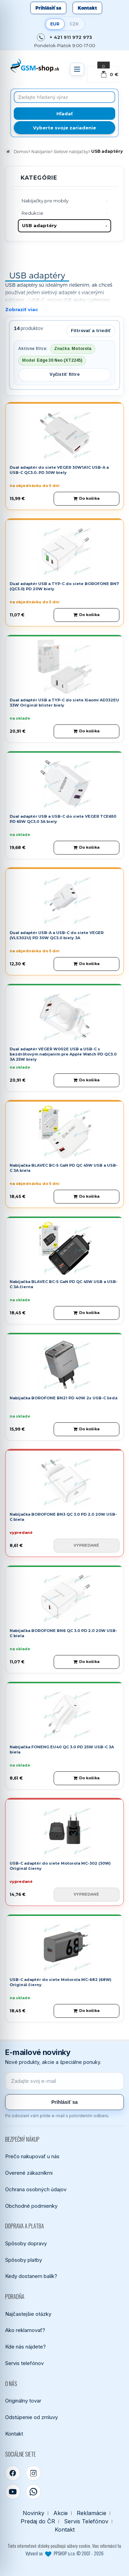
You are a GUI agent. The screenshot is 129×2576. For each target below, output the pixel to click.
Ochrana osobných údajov (35, 2189)
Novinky (33, 2513)
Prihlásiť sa (48, 8)
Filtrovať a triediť (91, 330)
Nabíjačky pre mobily (45, 200)
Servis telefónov (24, 2363)
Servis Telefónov (86, 2521)
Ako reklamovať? (25, 2330)
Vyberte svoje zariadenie (64, 127)
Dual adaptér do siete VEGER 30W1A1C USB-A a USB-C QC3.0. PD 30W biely (59, 470)
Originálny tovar (23, 2400)
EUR (55, 23)
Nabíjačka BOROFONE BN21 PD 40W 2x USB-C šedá (63, 1398)
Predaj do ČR (38, 2521)
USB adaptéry (39, 225)
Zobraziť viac (21, 309)
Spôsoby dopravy (26, 2243)
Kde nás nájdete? (25, 2346)
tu (119, 2545)
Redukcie (32, 213)
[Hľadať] (64, 113)
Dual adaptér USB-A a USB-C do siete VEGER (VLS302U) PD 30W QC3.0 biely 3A (57, 935)
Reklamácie (91, 2513)
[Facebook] (12, 2473)
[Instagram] (33, 2473)
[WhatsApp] (33, 2491)
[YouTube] (12, 2491)
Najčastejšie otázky (28, 2314)
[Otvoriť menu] (77, 69)
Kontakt (87, 8)
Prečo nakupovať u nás (32, 2156)
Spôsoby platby (23, 2260)
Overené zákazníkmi (29, 2173)
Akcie (60, 2513)
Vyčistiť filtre (65, 374)
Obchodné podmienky (31, 2206)
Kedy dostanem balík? (31, 2276)
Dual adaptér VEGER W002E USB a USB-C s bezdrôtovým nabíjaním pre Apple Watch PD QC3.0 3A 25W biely (63, 1054)
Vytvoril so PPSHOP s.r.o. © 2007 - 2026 (64, 2553)
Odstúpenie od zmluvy (31, 2417)
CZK (74, 23)
